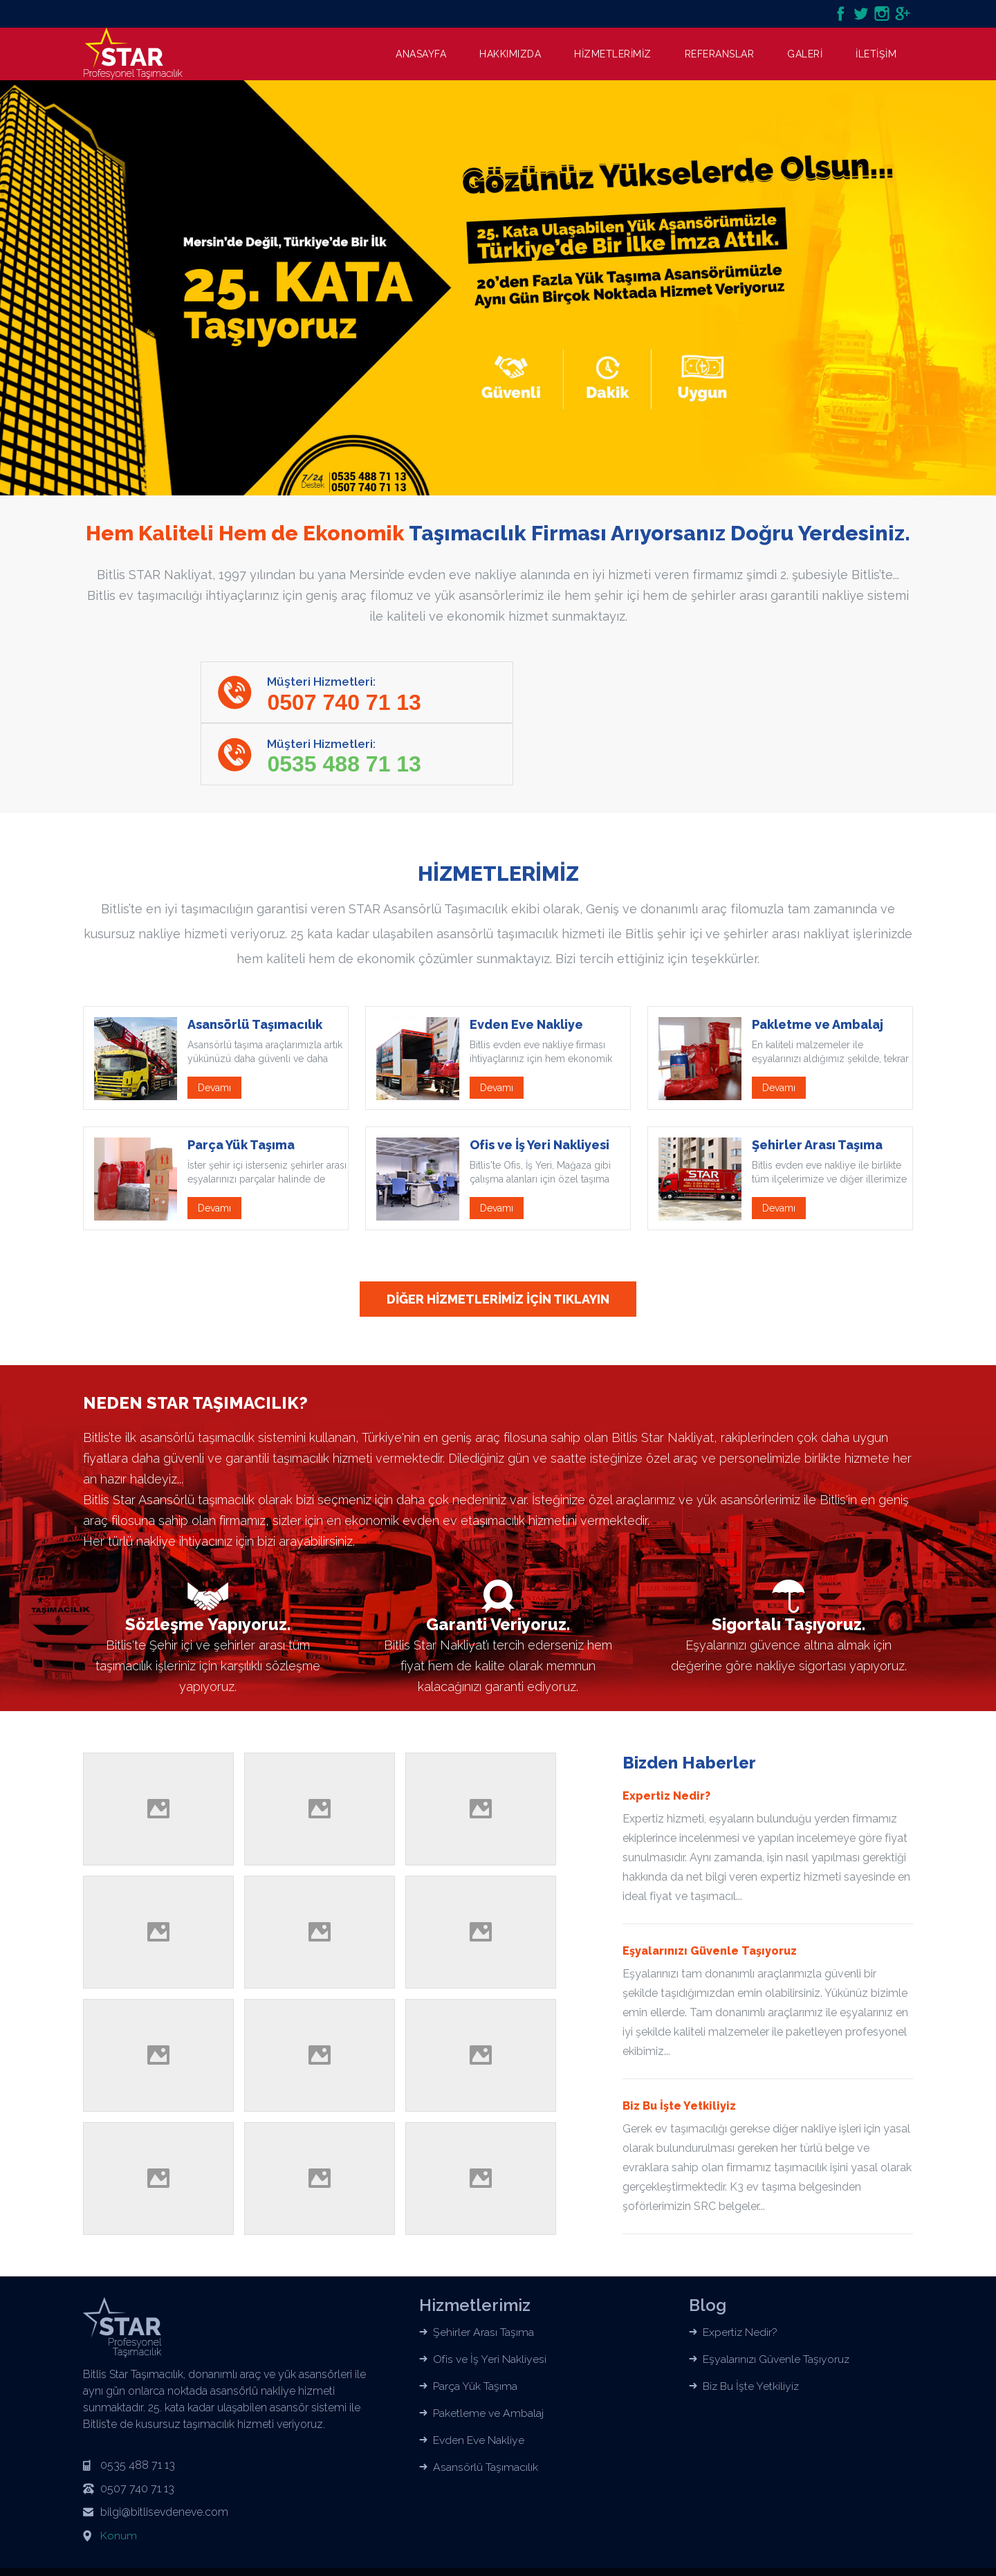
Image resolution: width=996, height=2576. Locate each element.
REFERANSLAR (720, 54)
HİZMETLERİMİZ (613, 54)
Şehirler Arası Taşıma (483, 2271)
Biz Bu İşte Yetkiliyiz (752, 2325)
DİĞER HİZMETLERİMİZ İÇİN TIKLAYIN (498, 1239)
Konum (118, 2475)
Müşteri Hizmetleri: (347, 695)
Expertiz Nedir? (740, 2271)
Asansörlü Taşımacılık (485, 2406)
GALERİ (804, 54)
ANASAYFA (421, 54)
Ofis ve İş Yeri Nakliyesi (489, 2298)
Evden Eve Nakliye (478, 2379)
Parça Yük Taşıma (475, 2325)
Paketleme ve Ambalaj (488, 2352)
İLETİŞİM (876, 54)
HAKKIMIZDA (510, 54)
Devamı (214, 1027)
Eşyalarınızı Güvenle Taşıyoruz (777, 2298)
